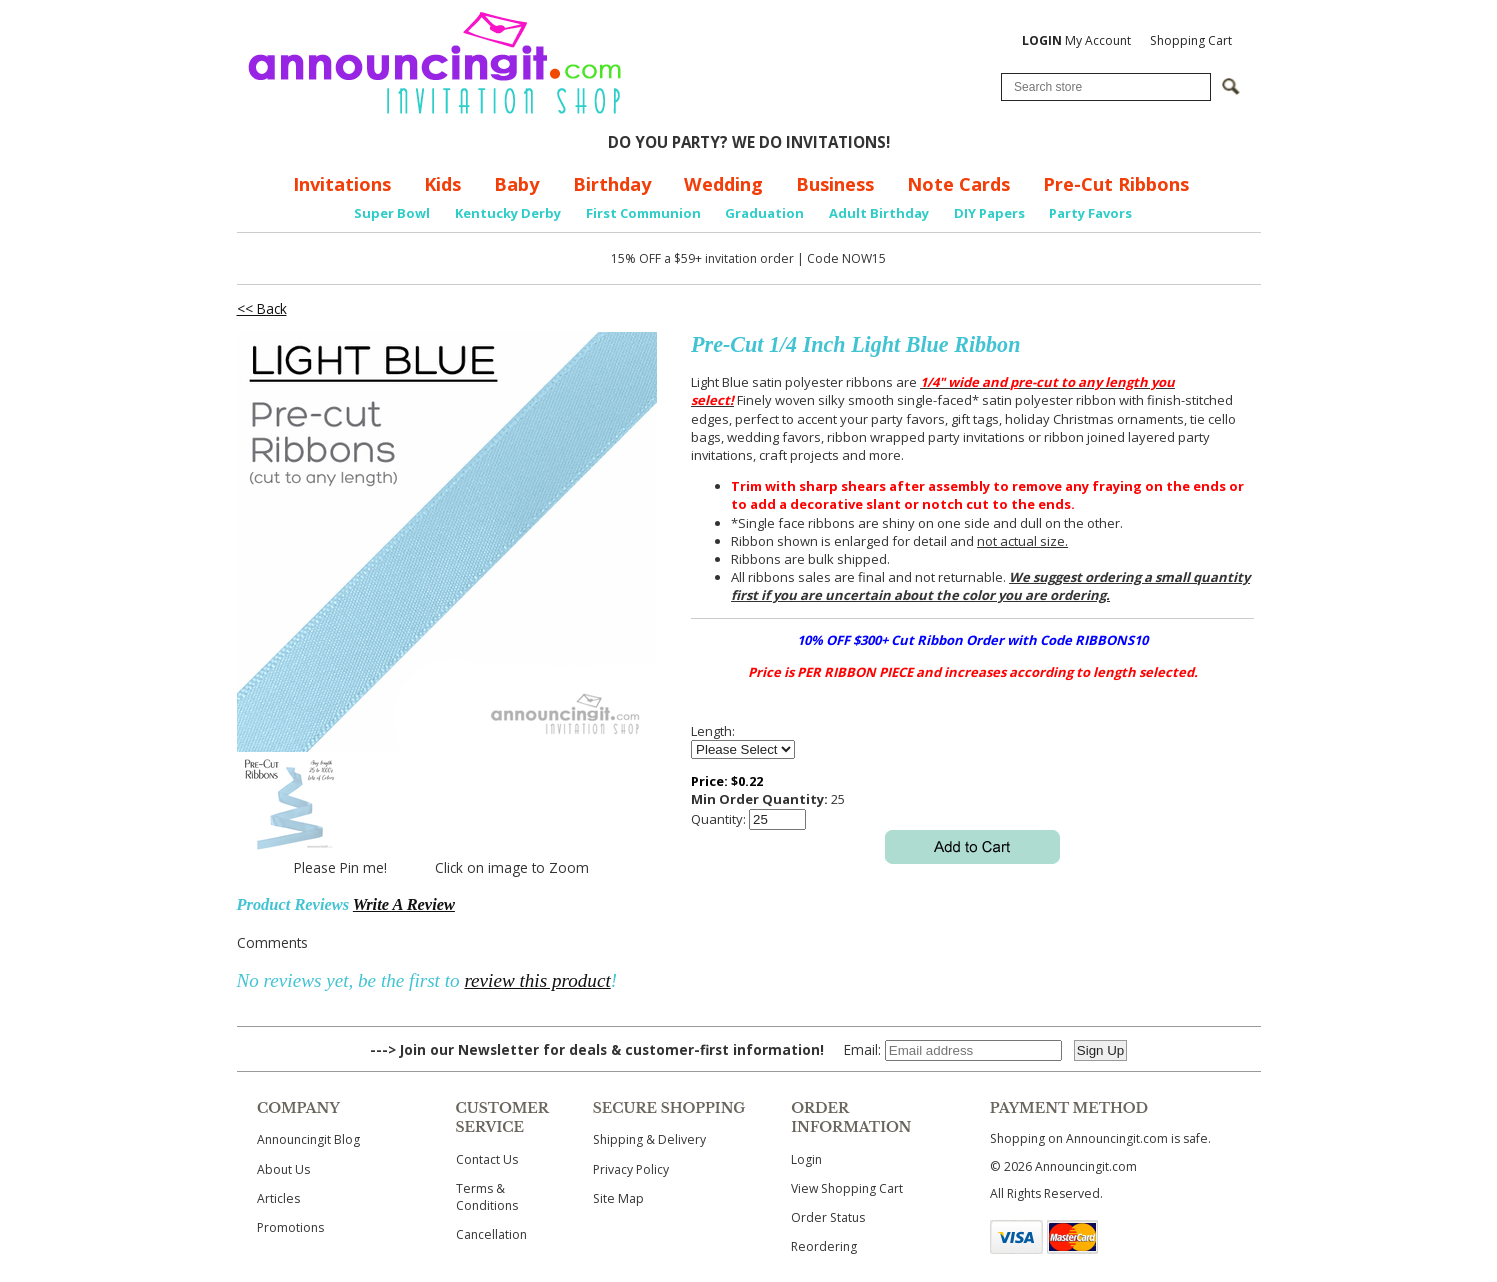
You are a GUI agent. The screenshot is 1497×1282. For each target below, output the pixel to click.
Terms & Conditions (487, 1197)
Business (835, 184)
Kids (442, 184)
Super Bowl (392, 213)
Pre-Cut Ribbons (1116, 184)
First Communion (643, 213)
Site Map (618, 1198)
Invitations (342, 184)
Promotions (290, 1227)
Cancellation (491, 1234)
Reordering (824, 1246)
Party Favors (1090, 213)
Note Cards (958, 184)
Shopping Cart (1191, 40)
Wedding (723, 184)
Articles (278, 1198)
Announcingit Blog (308, 1139)
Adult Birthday (879, 213)
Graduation (764, 213)
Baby (516, 184)
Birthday (612, 184)
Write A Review (404, 904)
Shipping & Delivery (649, 1139)
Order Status (828, 1217)
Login (806, 1159)
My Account (1076, 40)
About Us (283, 1169)
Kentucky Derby (508, 213)
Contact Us (487, 1159)
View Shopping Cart (847, 1188)
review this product (537, 980)
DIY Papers (989, 213)
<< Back (262, 308)
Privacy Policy (631, 1169)
